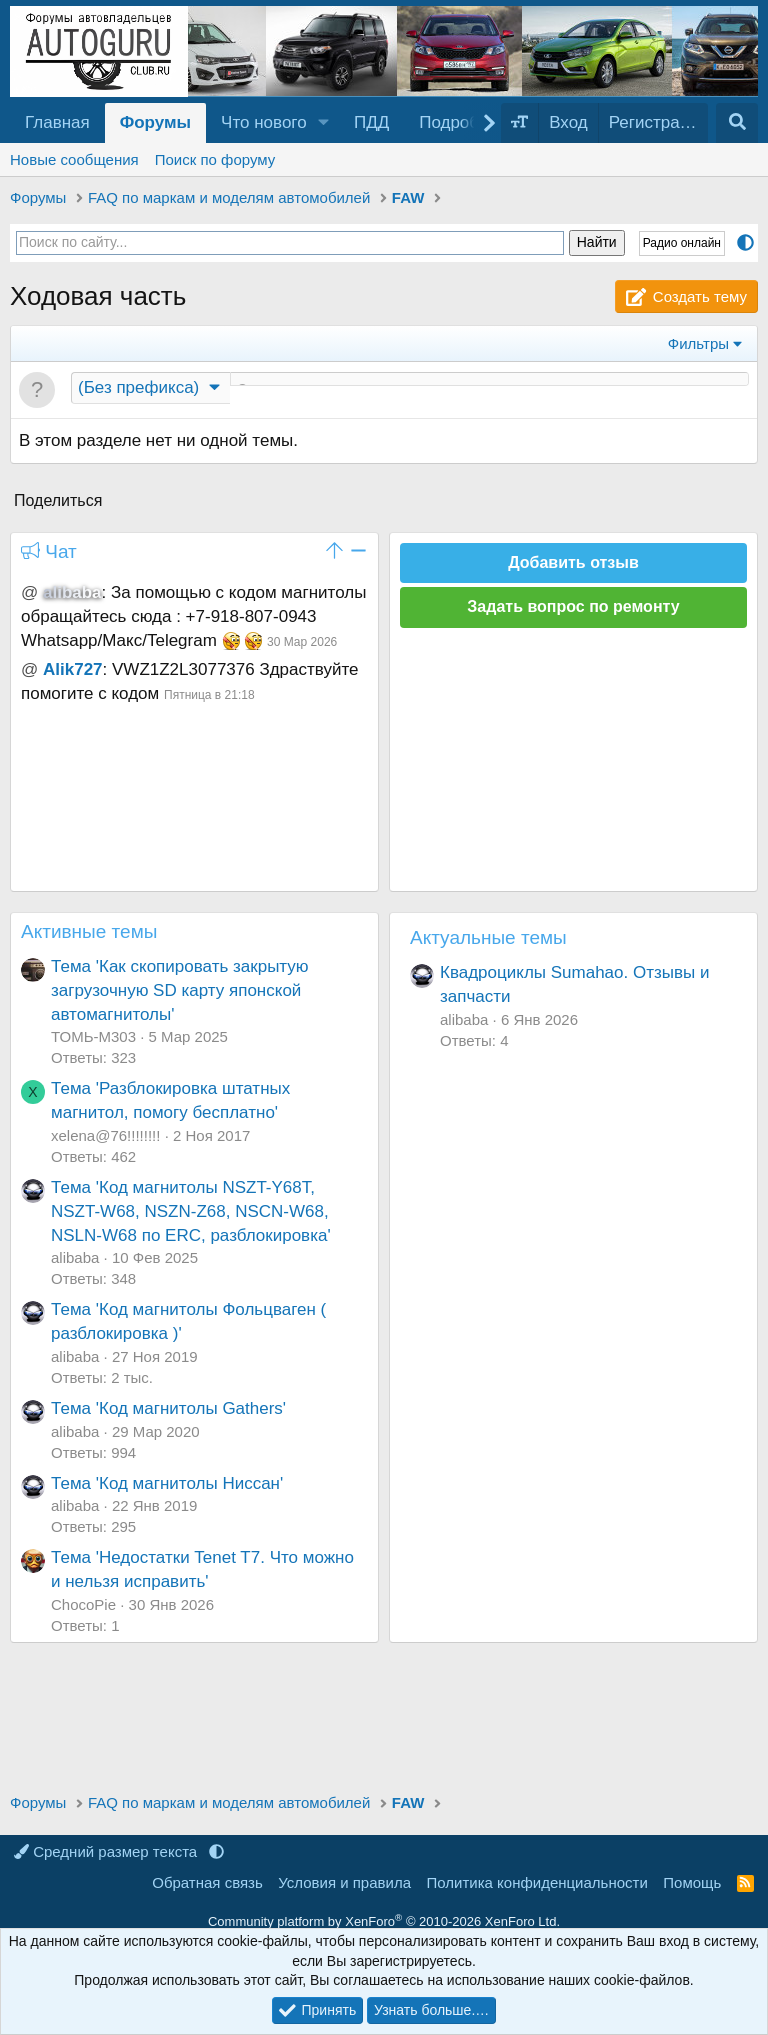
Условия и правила (344, 1882)
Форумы (155, 122)
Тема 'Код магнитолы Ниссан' (167, 1485)
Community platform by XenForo (384, 1921)
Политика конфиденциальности (537, 1882)
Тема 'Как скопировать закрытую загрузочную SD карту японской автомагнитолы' (180, 992)
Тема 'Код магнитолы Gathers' (168, 1410)
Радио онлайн (682, 243)
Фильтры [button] (698, 343)
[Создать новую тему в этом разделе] (489, 391)
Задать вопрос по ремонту (573, 608)
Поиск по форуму (215, 159)
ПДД (371, 122)
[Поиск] (737, 123)
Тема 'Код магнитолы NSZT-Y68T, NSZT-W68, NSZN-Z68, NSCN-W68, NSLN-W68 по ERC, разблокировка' (191, 1213)
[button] (324, 123)
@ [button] (29, 594)
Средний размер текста (107, 1851)
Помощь (692, 1882)
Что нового (264, 122)
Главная (57, 122)
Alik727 (73, 671)
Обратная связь (207, 1882)
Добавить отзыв (573, 564)
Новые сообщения (74, 159)
